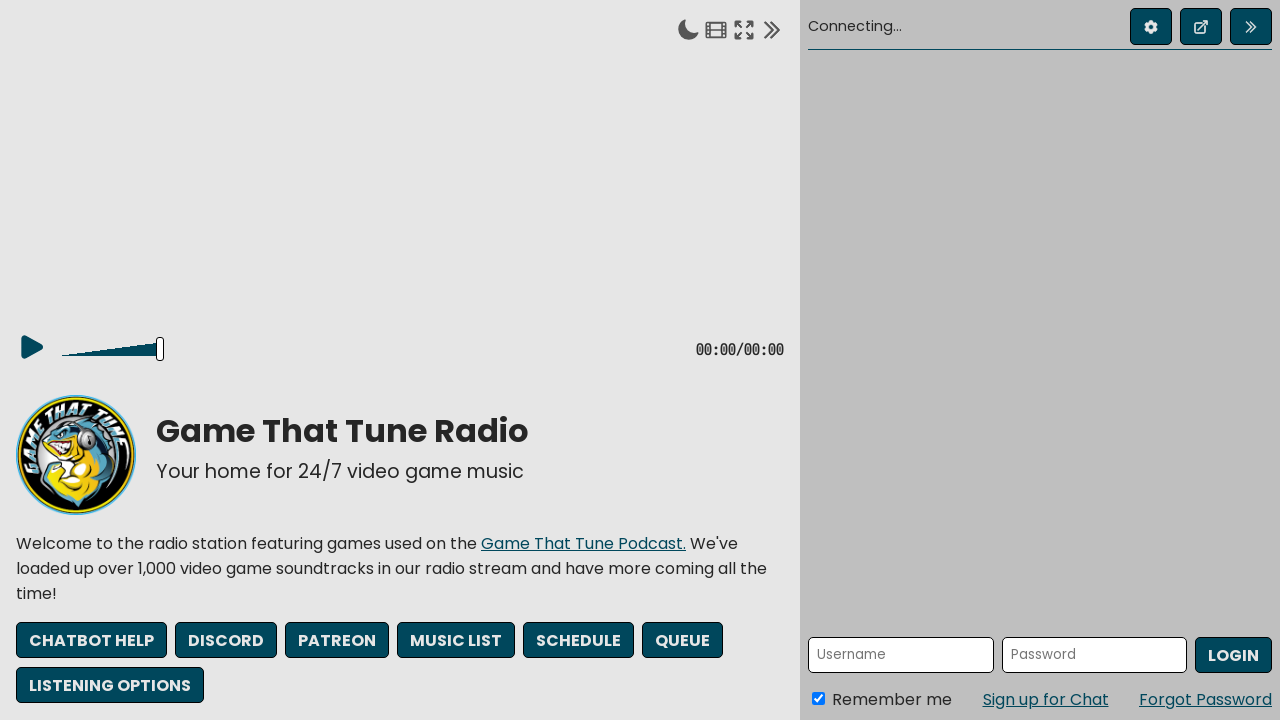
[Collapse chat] (772, 29)
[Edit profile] (1151, 26)
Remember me (882, 699)
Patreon (337, 641)
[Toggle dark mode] (688, 29)
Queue (682, 641)
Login (1233, 655)
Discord (226, 641)
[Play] (32, 348)
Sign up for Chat (1046, 699)
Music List (456, 641)
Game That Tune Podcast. (583, 544)
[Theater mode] (716, 29)
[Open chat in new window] (1201, 26)
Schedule (578, 641)
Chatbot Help (91, 641)
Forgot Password (1205, 699)
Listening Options (110, 685)
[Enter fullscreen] (744, 29)
